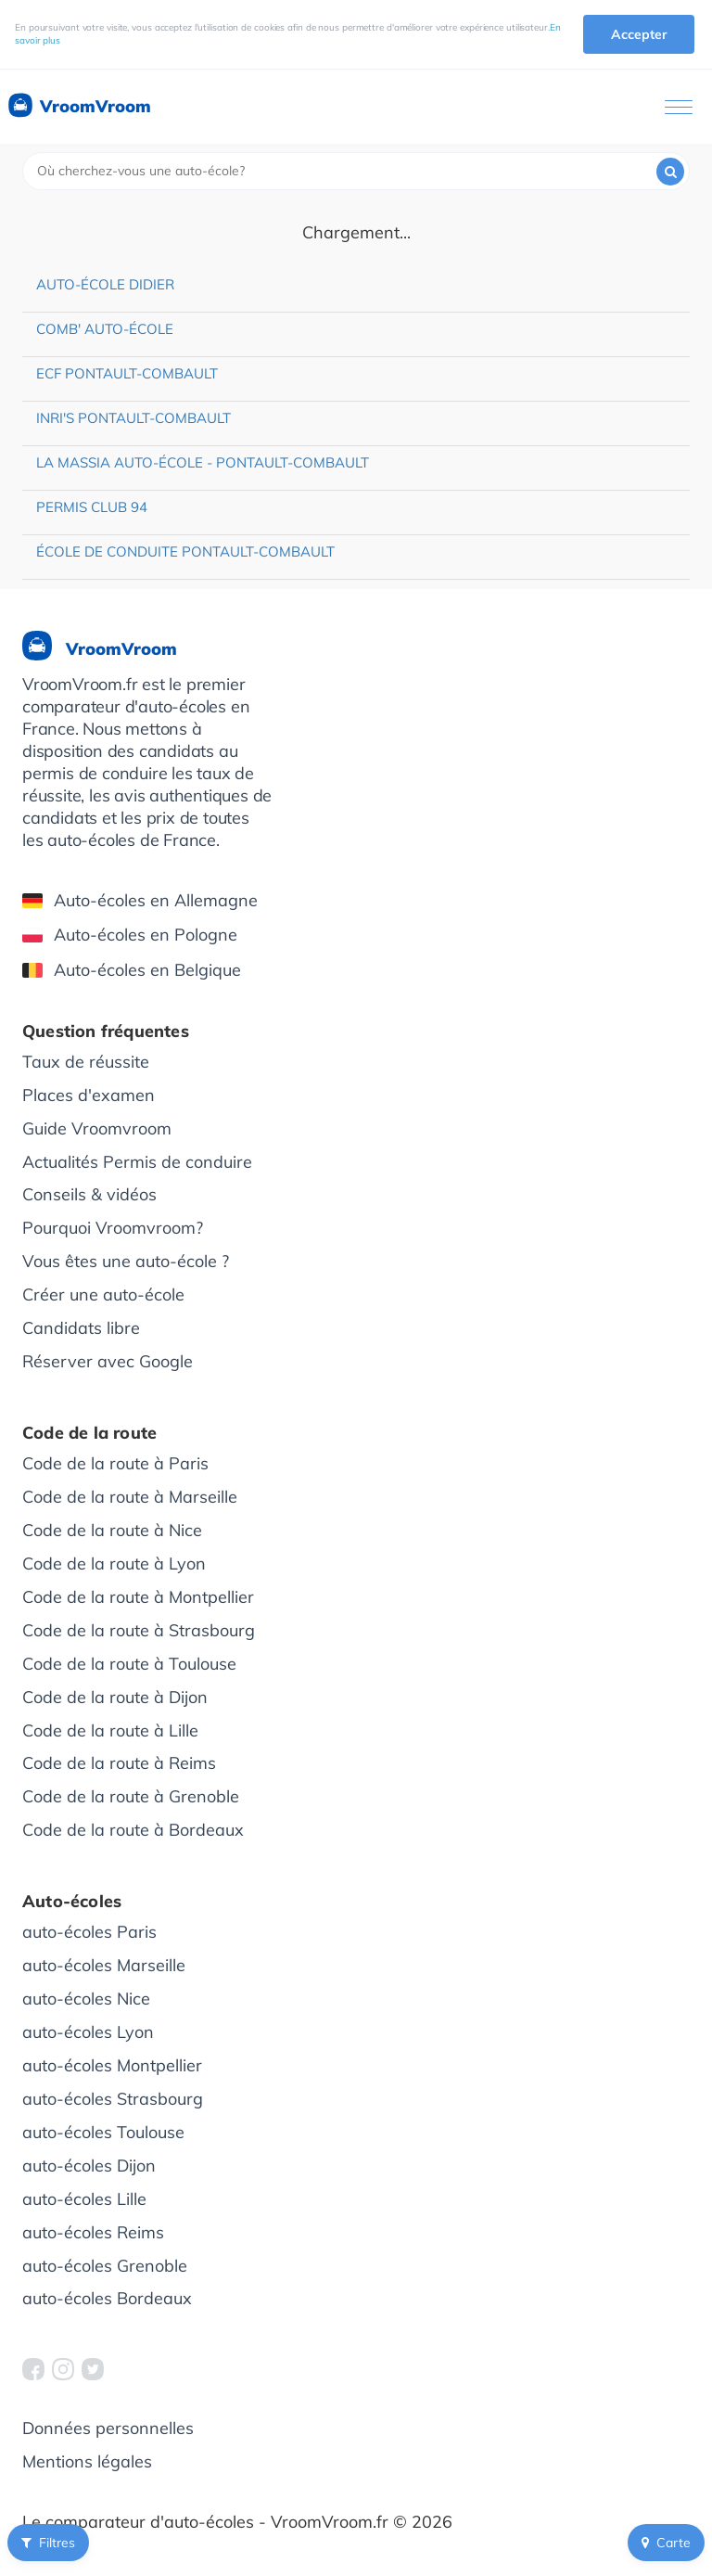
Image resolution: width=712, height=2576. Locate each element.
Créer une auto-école (103, 1294)
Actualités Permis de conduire (137, 1162)
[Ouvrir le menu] (679, 107)
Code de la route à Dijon (115, 1697)
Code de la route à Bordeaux (133, 1829)
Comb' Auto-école (104, 329)
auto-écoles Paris (89, 1931)
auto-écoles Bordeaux (107, 2298)
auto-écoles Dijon (89, 2165)
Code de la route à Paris (115, 1463)
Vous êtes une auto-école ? (125, 1261)
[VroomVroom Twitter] (93, 2369)
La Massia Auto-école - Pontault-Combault (202, 462)
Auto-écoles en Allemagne (140, 900)
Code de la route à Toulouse (129, 1663)
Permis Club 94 (91, 507)
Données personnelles (108, 2428)
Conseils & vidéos (89, 1194)
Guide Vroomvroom (97, 1128)
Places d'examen (88, 1095)
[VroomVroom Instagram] (63, 2369)
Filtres (48, 2542)
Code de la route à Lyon (114, 1563)
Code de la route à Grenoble (130, 1796)
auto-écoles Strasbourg (112, 2098)
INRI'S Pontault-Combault (133, 418)
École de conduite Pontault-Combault (185, 551)
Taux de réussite (85, 1061)
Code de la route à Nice (112, 1530)
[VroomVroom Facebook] (33, 2369)
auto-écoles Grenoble (104, 2265)
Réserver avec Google (107, 1361)
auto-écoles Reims (93, 2232)
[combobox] (356, 171)
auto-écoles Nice (86, 1998)
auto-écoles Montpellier (112, 2065)
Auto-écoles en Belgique (131, 969)
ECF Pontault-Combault (127, 373)
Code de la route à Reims (119, 1763)
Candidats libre (81, 1328)
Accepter (639, 34)
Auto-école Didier (105, 284)
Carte (666, 2542)
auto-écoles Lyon (88, 2032)
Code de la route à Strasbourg (138, 1630)
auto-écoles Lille (84, 2199)
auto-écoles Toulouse (103, 2132)
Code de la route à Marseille (129, 1496)
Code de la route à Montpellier (138, 1597)
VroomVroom (78, 107)
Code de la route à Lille (110, 1730)
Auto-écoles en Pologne (129, 934)
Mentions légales (87, 2461)
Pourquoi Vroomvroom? (112, 1227)
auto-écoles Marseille (103, 1965)
